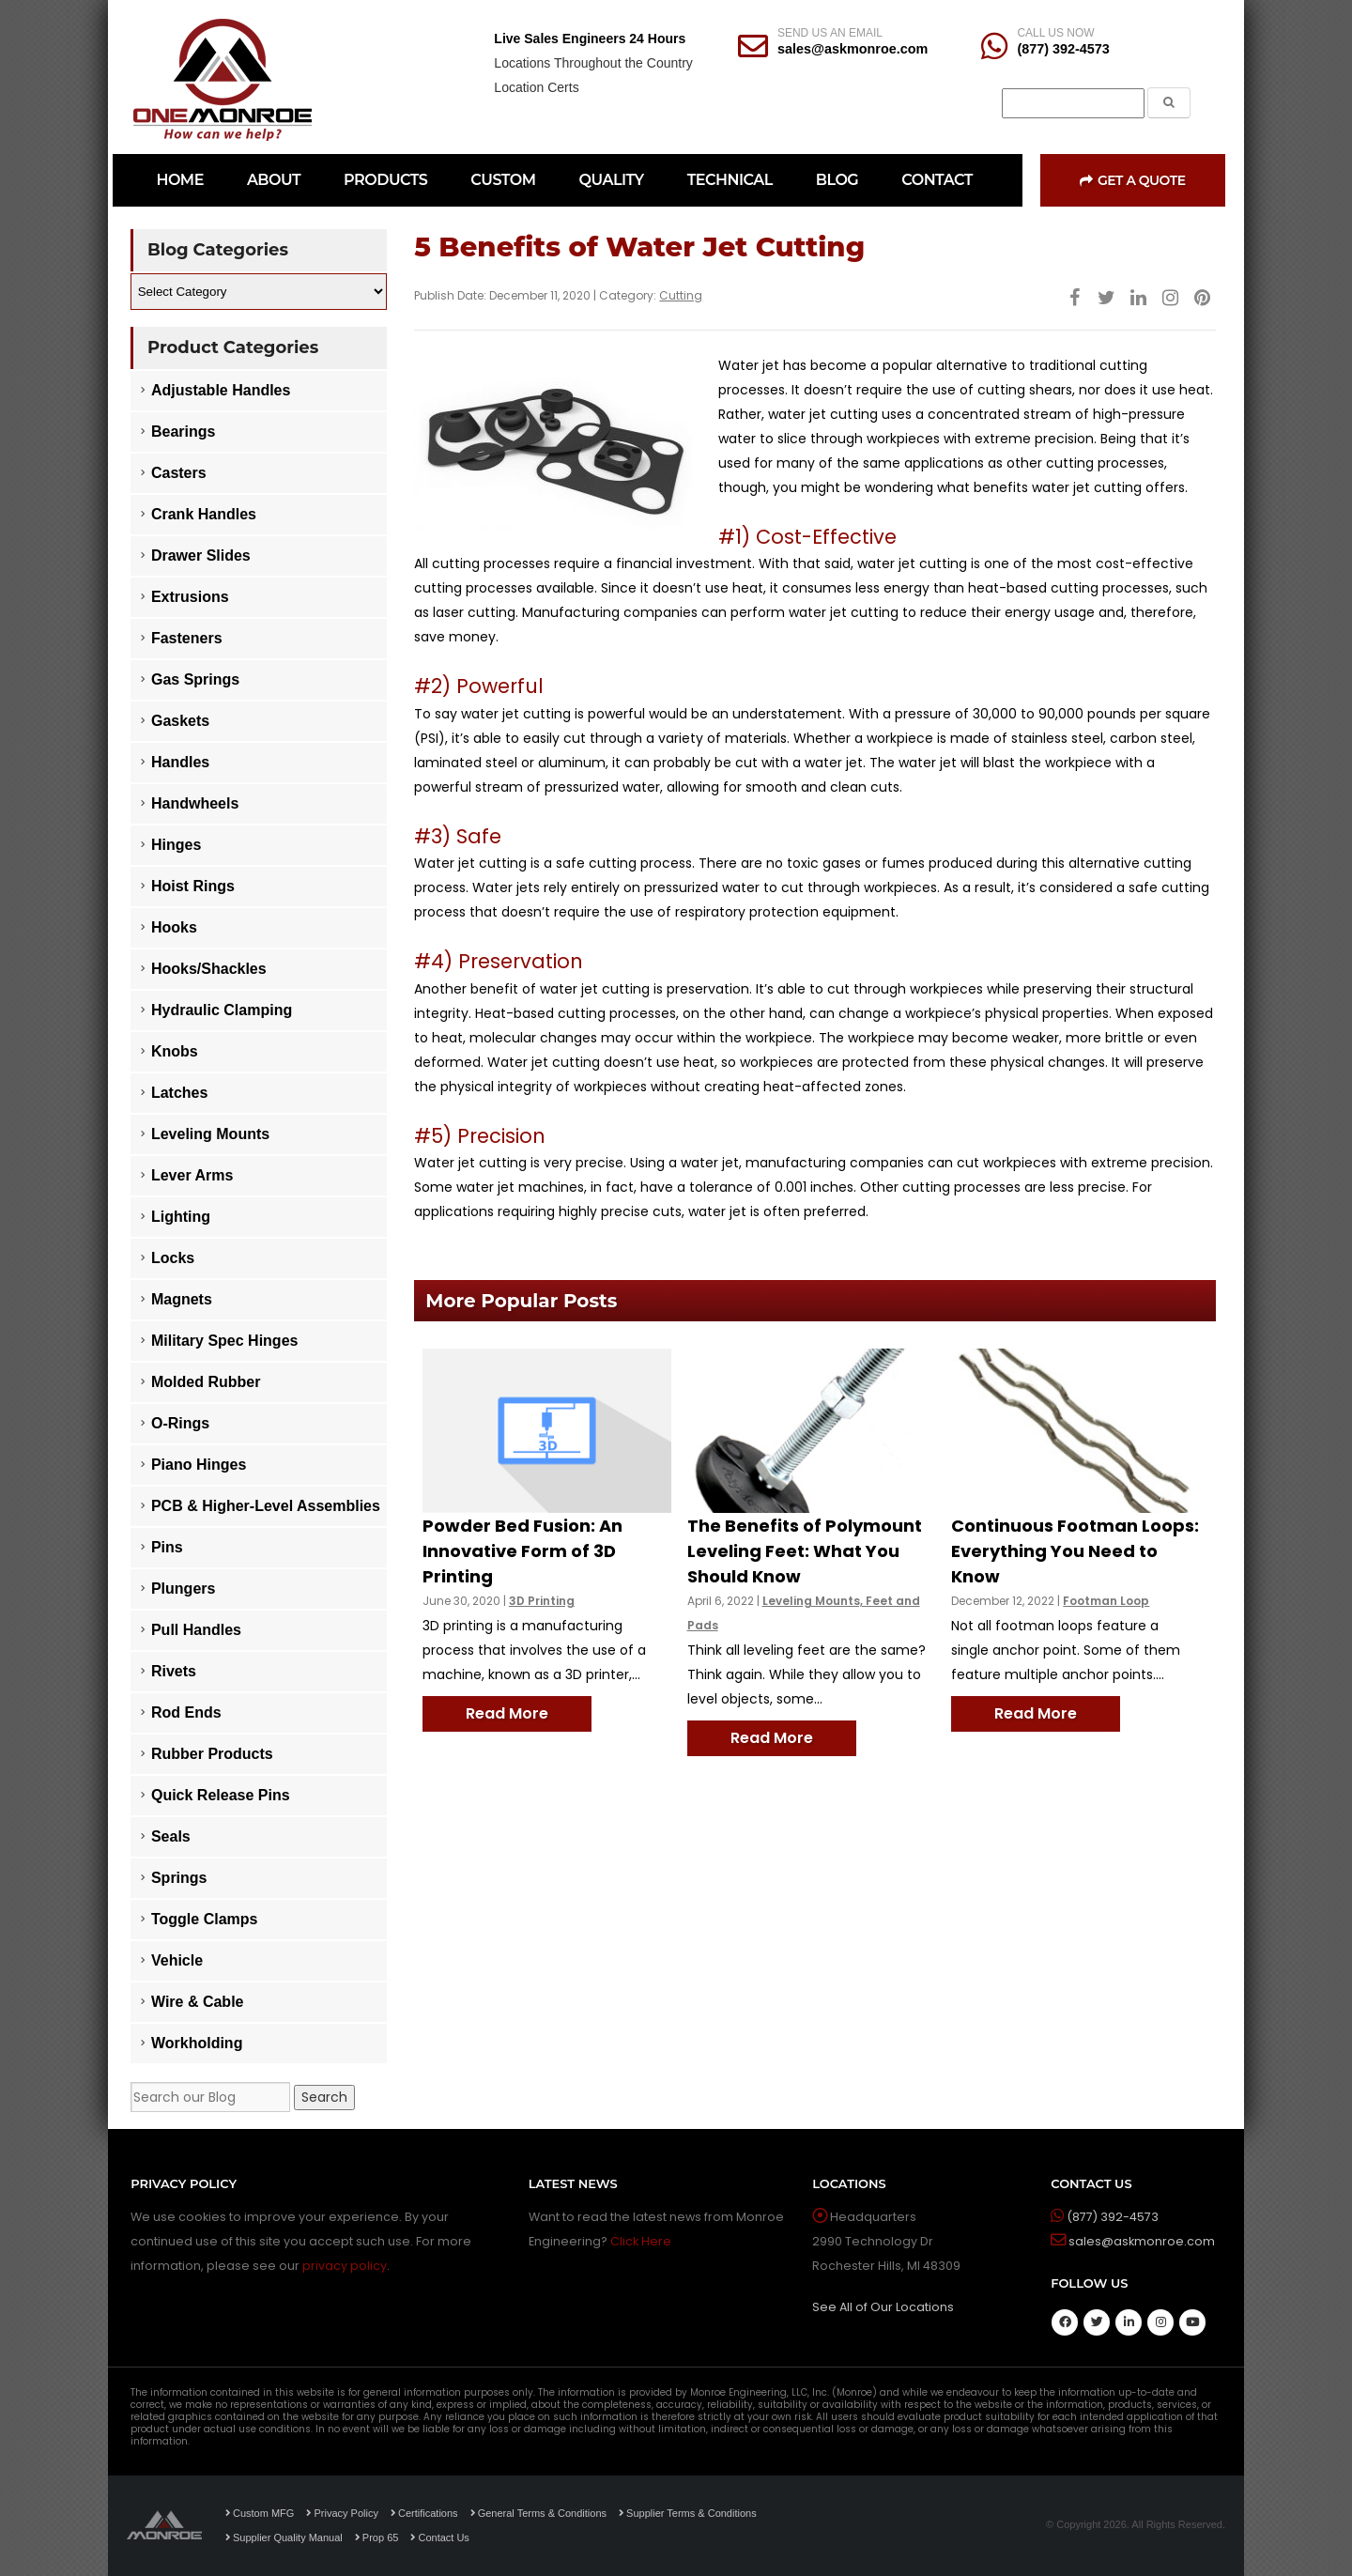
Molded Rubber (205, 1382)
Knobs (174, 1051)
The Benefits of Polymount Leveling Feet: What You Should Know (804, 1551)
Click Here (640, 2241)
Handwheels (194, 803)
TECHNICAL (730, 180)
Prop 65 (377, 2537)
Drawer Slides (201, 555)
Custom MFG (259, 2513)
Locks (172, 1258)
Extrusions (190, 597)
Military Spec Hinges (225, 1341)
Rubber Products (212, 1754)
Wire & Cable (197, 2002)
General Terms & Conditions (538, 2513)
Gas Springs (195, 679)
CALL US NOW (1055, 32)
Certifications (424, 2513)
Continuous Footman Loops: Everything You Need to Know (1075, 1551)
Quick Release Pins (220, 1795)
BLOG (837, 180)
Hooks (174, 927)
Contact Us (439, 2537)
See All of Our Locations (883, 2307)
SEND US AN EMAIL (830, 32)
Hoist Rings (193, 886)
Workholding (196, 2043)
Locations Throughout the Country (593, 62)
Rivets (173, 1671)
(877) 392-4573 (1063, 48)
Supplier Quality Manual (284, 2537)
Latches (179, 1093)
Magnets (181, 1299)
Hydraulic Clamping (221, 1010)
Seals (171, 1836)
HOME (179, 180)
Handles (180, 762)
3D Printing (542, 1601)
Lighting (180, 1217)
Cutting (680, 295)
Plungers (183, 1589)
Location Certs (536, 87)
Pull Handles (196, 1630)
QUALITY (611, 180)
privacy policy (344, 2266)
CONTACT (937, 180)
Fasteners (187, 638)
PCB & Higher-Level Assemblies (265, 1506)
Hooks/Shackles (209, 969)
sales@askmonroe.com (852, 48)
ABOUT (273, 180)
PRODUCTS (385, 180)
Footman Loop (1106, 1601)
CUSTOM (502, 180)
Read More (507, 1713)
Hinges (176, 845)
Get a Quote (1132, 180)
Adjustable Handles (220, 390)
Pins (167, 1547)
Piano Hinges (198, 1465)
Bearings (183, 432)
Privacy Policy (341, 2513)
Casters (179, 473)
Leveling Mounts (210, 1134)
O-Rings (180, 1423)
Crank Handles (203, 514)
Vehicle (177, 1960)
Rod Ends (186, 1712)
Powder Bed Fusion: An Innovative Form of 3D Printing (522, 1551)
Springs (179, 1878)
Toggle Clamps (204, 1919)
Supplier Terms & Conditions (688, 2513)
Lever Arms (192, 1175)
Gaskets (180, 721)
